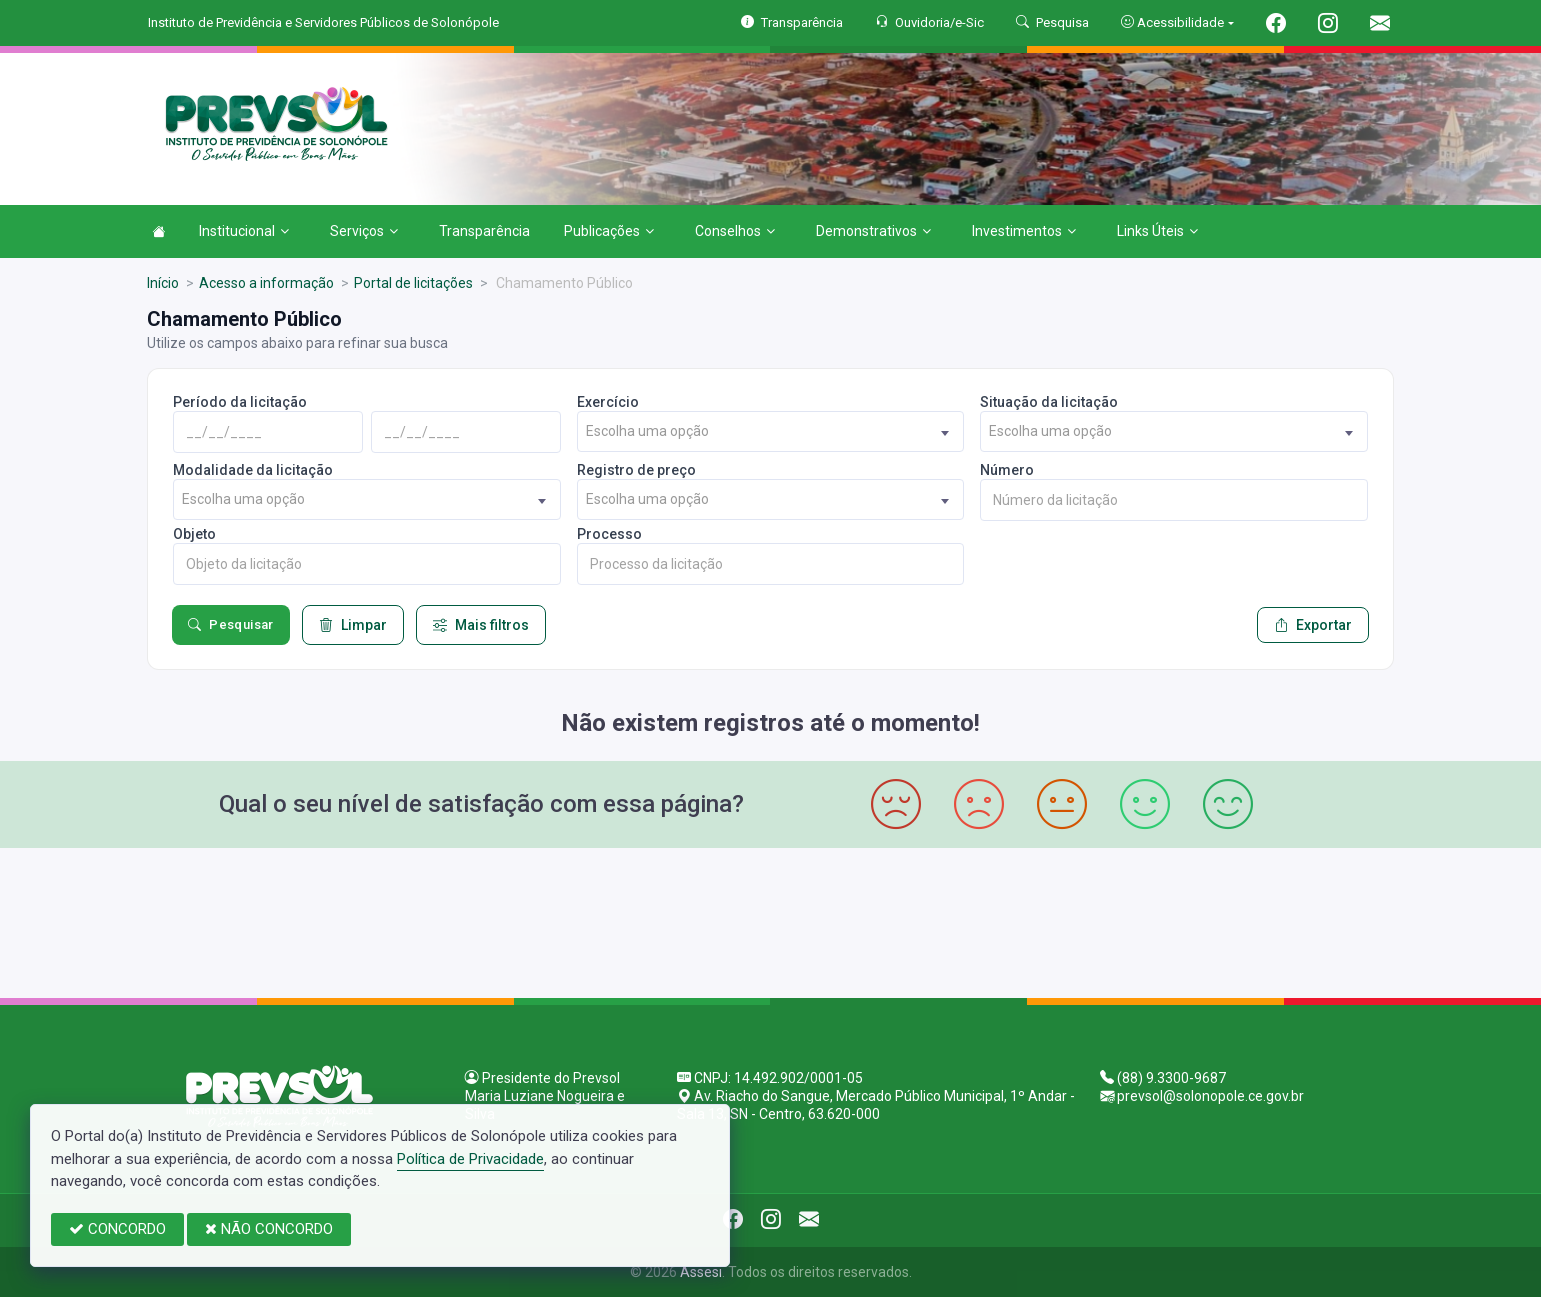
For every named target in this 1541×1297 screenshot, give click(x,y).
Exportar (1313, 625)
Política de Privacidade (470, 1159)
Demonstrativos (873, 231)
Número (1007, 470)
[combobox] (771, 431)
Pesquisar (231, 625)
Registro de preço (636, 470)
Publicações (609, 231)
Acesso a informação (266, 283)
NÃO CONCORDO (269, 1229)
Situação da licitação (1049, 402)
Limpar (353, 625)
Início (163, 283)
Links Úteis (1157, 231)
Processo (609, 534)
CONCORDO (117, 1229)
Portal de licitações (413, 283)
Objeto (194, 534)
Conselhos (735, 231)
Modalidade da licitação (253, 470)
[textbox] (771, 431)
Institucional (244, 231)
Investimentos (1024, 231)
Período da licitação (240, 402)
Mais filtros (481, 625)
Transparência (484, 231)
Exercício (608, 402)
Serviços (364, 231)
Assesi (701, 1272)
